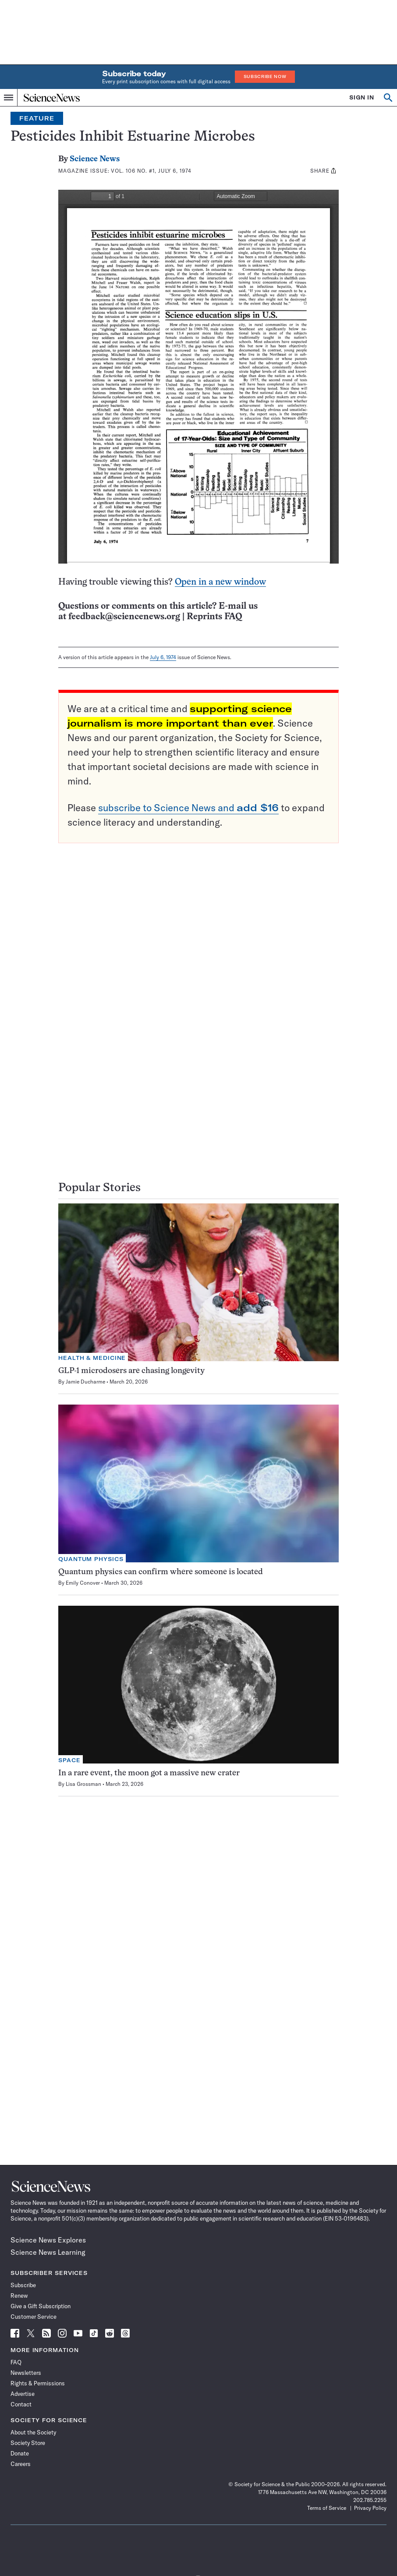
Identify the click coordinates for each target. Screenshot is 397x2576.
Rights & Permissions (38, 2383)
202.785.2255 (369, 2500)
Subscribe (23, 2285)
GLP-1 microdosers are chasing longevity (131, 1371)
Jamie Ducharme (85, 1381)
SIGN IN (361, 97)
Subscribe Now (265, 76)
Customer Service (34, 2316)
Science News (95, 159)
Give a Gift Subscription (41, 2306)
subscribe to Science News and (188, 808)
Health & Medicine (92, 1358)
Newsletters (26, 2372)
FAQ (16, 2362)
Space (69, 1760)
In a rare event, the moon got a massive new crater (149, 1773)
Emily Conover (83, 1582)
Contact (21, 2404)
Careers (21, 2463)
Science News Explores (48, 2239)
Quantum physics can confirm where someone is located (160, 1572)
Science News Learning (48, 2252)
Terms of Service (326, 2508)
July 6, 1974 (163, 657)
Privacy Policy (370, 2508)
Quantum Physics (91, 1559)
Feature (36, 118)
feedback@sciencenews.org (124, 617)
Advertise (23, 2393)
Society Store (28, 2442)
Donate (20, 2453)
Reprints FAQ (214, 617)
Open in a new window (220, 582)
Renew (19, 2295)
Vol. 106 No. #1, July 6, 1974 (151, 170)
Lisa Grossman (83, 1784)
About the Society (33, 2432)
